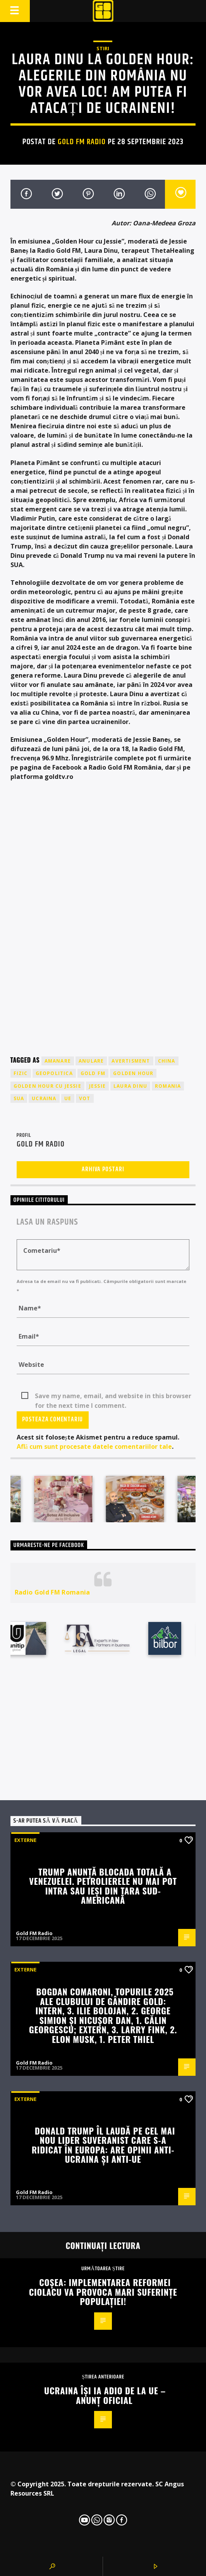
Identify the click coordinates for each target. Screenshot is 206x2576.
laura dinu (130, 1086)
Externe (25, 1840)
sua (19, 1098)
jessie (97, 1086)
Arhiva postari (103, 1169)
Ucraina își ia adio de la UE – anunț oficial (105, 2395)
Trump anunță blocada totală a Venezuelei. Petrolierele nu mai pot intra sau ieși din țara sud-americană (103, 1885)
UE (67, 1098)
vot (85, 1098)
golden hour (133, 1073)
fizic (21, 1073)
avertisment (131, 1061)
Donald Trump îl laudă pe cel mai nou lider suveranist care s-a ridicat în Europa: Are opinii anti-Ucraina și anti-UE (103, 2144)
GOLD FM (93, 1073)
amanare (58, 1061)
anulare (91, 1061)
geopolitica (54, 1073)
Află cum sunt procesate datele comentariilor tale (94, 1446)
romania (168, 1086)
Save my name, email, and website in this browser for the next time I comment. (113, 1396)
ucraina (44, 1098)
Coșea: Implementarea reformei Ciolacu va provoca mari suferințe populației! (103, 2291)
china (166, 1061)
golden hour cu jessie (47, 1086)
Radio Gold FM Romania (52, 1592)
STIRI (102, 48)
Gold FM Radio (82, 142)
